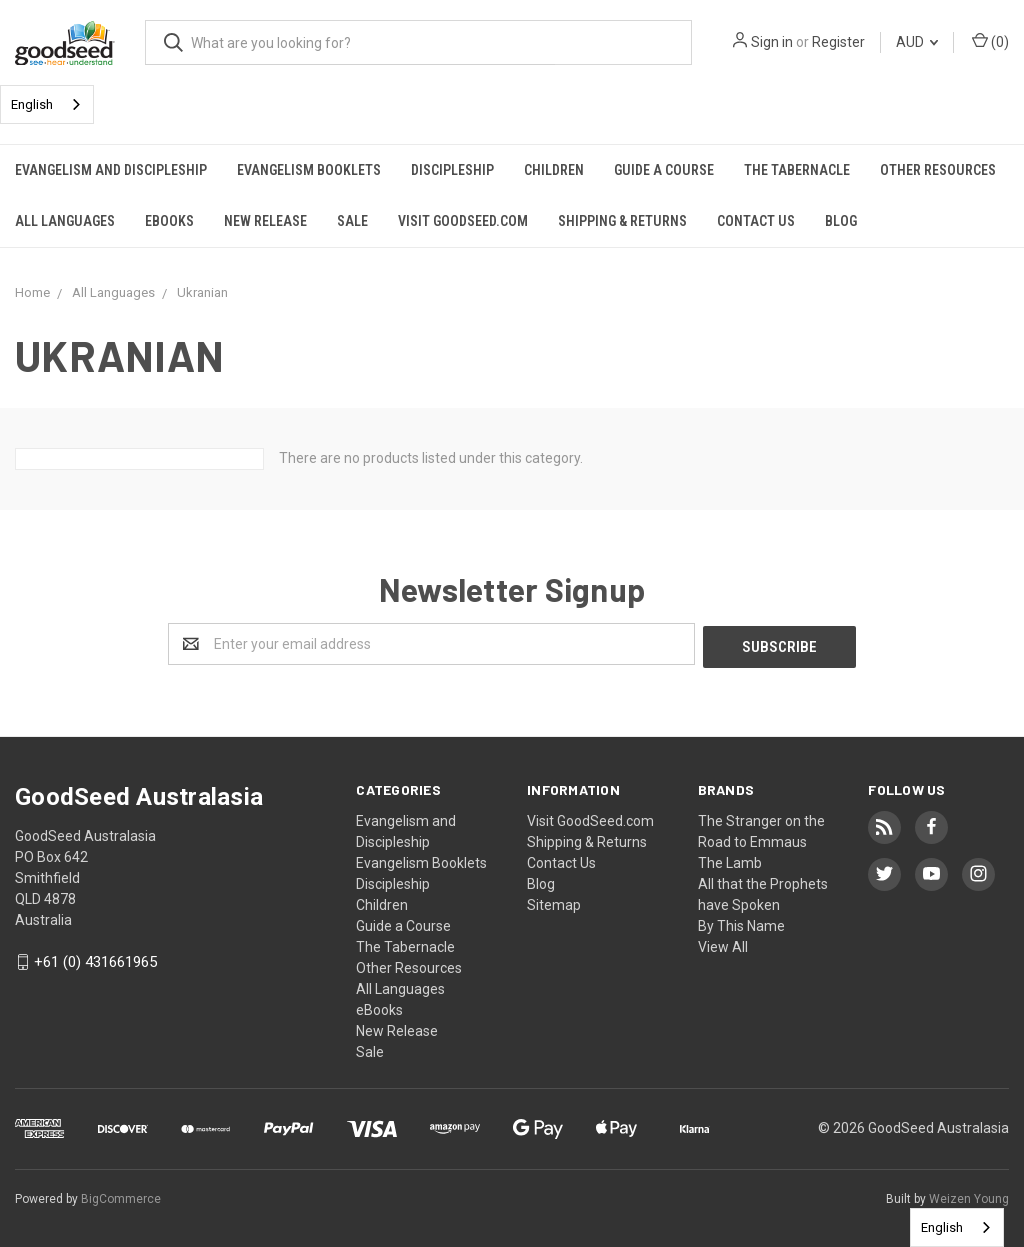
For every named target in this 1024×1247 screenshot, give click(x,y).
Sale (352, 221)
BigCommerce (121, 1196)
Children (554, 170)
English (32, 104)
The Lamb (730, 860)
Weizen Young (969, 1196)
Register (838, 42)
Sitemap (554, 902)
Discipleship (452, 170)
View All (723, 944)
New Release (265, 221)
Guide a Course (664, 170)
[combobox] (47, 104)
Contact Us (756, 221)
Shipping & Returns (622, 221)
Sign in (772, 42)
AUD (917, 42)
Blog (841, 221)
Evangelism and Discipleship (111, 170)
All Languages (65, 221)
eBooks (169, 221)
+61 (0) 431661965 (95, 960)
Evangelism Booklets (309, 170)
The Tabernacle (797, 170)
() (990, 41)
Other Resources (938, 170)
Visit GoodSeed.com (463, 221)
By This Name (741, 923)
